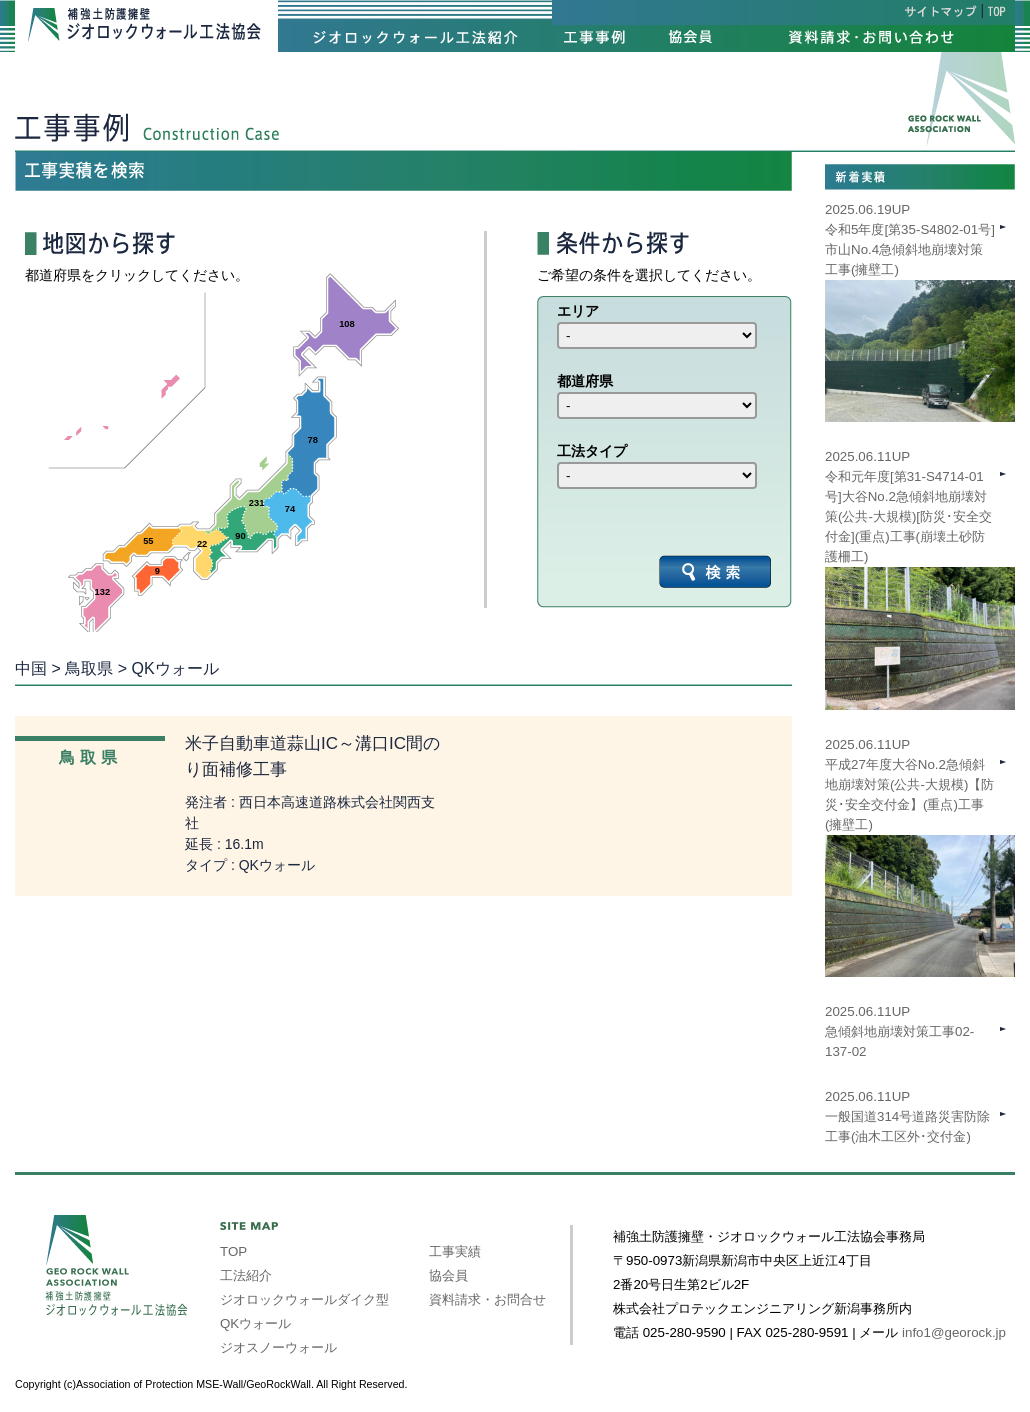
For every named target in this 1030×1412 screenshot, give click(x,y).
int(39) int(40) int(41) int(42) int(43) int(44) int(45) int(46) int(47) (657, 335)
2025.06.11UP (920, 825)
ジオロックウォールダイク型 (304, 1299)
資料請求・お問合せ (487, 1299)
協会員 (448, 1275)
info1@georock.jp (954, 1332)
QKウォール (255, 1323)
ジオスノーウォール (278, 1347)
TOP (233, 1251)
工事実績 (455, 1251)
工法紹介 (246, 1275)
